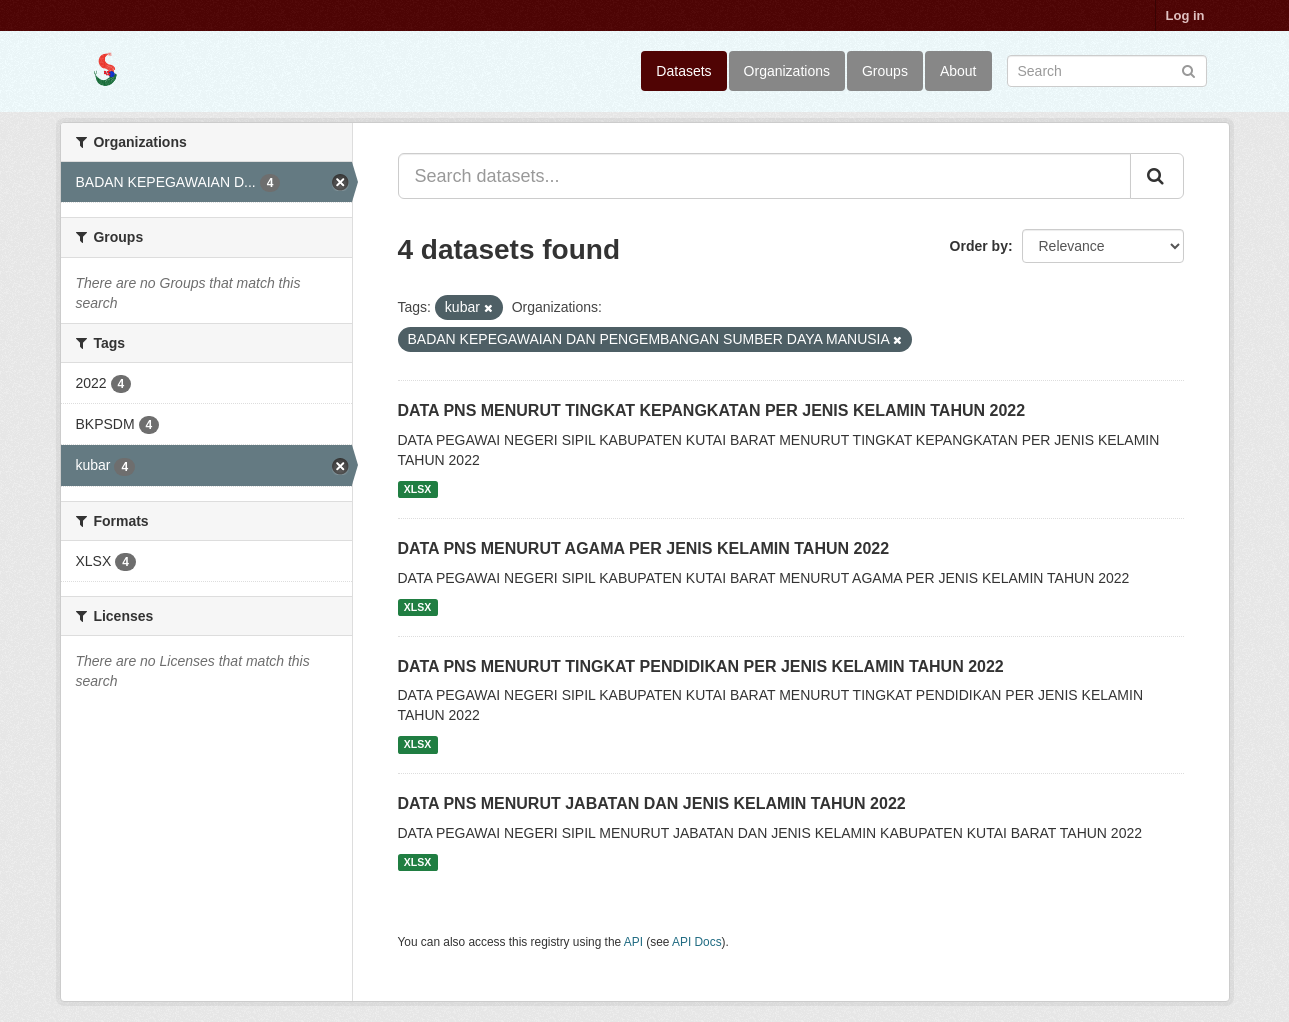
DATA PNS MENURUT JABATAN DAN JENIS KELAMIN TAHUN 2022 (652, 803)
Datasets (683, 71)
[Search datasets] (1107, 71)
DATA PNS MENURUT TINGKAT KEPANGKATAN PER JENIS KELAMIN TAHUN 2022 (712, 410)
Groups (885, 71)
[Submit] (1188, 69)
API (633, 942)
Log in (1185, 15)
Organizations (787, 71)
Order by (979, 246)
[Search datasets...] (764, 176)
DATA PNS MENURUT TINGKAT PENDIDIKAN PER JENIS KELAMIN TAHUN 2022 (701, 666)
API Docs (697, 942)
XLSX (417, 489)
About (958, 71)
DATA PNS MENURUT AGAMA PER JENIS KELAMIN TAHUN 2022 (644, 548)
